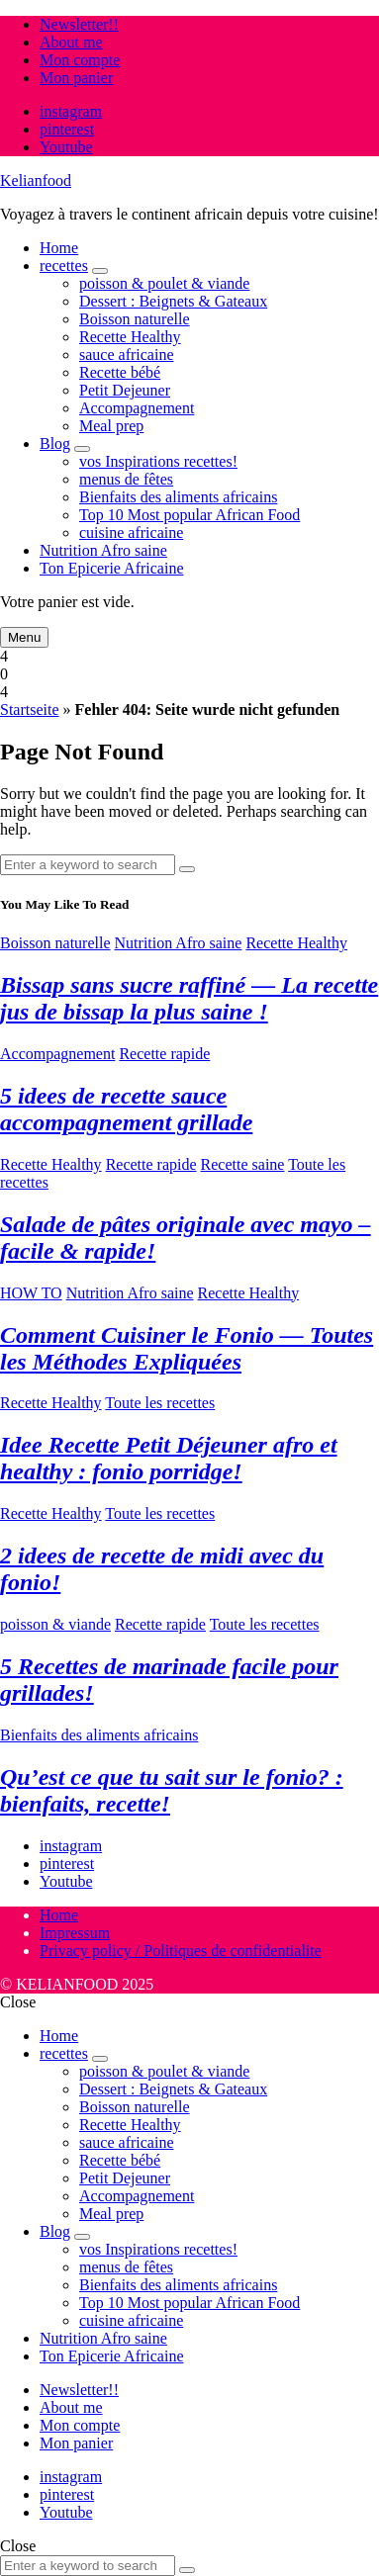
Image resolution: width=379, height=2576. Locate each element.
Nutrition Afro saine (103, 550)
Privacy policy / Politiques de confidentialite (181, 1950)
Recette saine (243, 1164)
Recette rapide (164, 1053)
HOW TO (31, 1293)
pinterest (67, 129)
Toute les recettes (160, 1402)
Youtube (66, 146)
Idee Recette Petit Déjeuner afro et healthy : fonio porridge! (168, 1458)
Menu (24, 637)
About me (71, 42)
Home (59, 247)
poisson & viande (55, 1624)
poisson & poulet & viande (164, 283)
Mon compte (80, 59)
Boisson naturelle (134, 319)
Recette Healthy (130, 336)
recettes (64, 265)
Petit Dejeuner (124, 390)
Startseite (29, 709)
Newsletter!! (79, 24)
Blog (55, 443)
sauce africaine (126, 354)
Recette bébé (119, 372)
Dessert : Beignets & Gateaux (173, 301)
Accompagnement (136, 408)
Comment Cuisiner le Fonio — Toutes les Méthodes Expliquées (186, 1348)
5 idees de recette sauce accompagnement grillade (126, 1109)
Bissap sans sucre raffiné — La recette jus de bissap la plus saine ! (189, 998)
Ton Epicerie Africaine (111, 568)
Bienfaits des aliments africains (178, 497)
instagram (71, 111)
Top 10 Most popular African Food (189, 514)
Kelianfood (35, 180)
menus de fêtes (126, 479)
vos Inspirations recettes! (158, 461)
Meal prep (111, 425)
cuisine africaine (131, 532)
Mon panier (76, 77)
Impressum (75, 1932)
